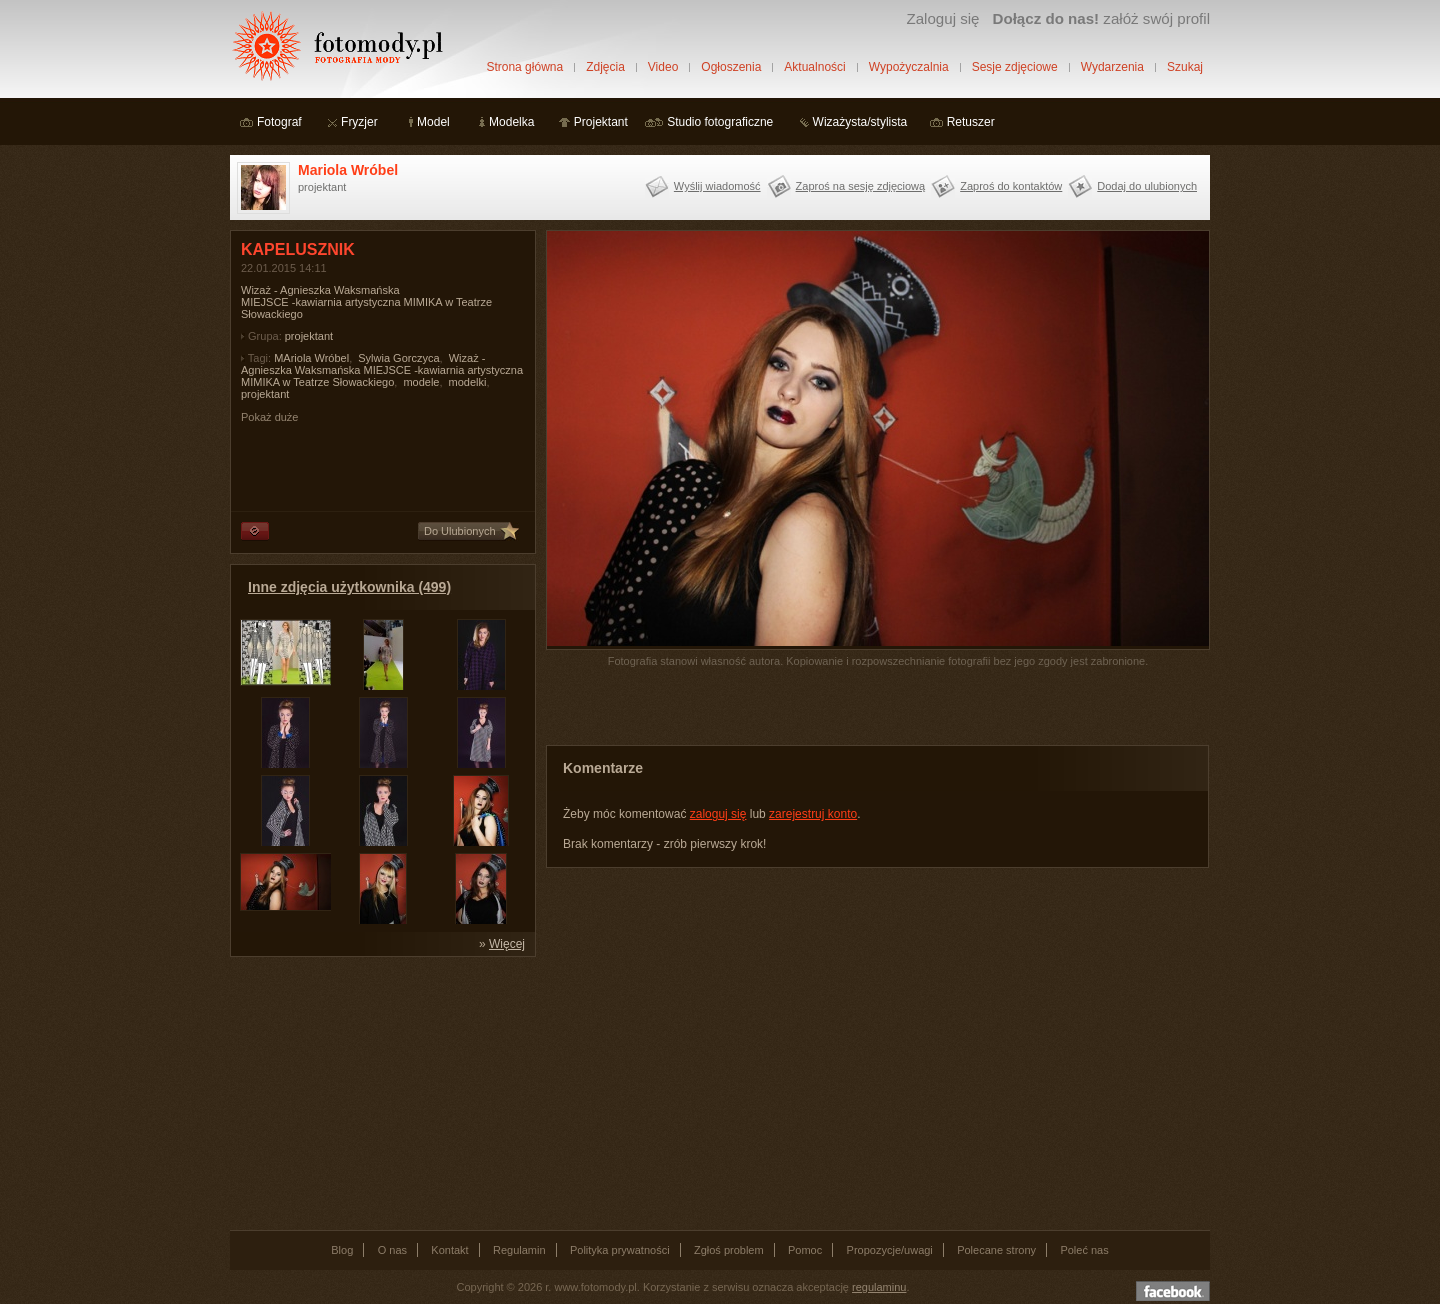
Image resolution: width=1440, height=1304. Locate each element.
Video (663, 67)
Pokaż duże (269, 417)
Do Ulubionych (460, 531)
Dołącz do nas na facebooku (1173, 1291)
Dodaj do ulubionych (1147, 186)
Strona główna (524, 67)
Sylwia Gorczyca (398, 358)
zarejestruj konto (813, 814)
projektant (309, 336)
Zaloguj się (942, 18)
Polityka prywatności (620, 1250)
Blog (342, 1250)
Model (433, 122)
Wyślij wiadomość (717, 186)
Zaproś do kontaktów (1011, 186)
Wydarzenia (1112, 67)
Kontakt (449, 1250)
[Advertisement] (380, 1092)
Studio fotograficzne (720, 122)
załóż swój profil (1101, 18)
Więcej (507, 944)
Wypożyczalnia (909, 67)
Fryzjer (359, 122)
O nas (392, 1250)
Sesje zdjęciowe (1015, 67)
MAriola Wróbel (311, 358)
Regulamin (519, 1250)
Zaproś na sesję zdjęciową (861, 186)
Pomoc (805, 1250)
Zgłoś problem (729, 1250)
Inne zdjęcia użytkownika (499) (349, 587)
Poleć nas (1084, 1250)
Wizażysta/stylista (860, 122)
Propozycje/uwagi (890, 1250)
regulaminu (879, 1287)
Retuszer (971, 122)
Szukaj (1185, 67)
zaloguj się (718, 814)
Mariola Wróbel (348, 170)
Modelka (511, 122)
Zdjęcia (605, 67)
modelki (468, 382)
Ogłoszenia (731, 67)
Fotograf (279, 122)
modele (421, 382)
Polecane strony (996, 1250)
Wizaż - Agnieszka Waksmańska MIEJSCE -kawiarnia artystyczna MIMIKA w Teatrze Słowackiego (382, 370)
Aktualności (814, 67)
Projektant (601, 122)
